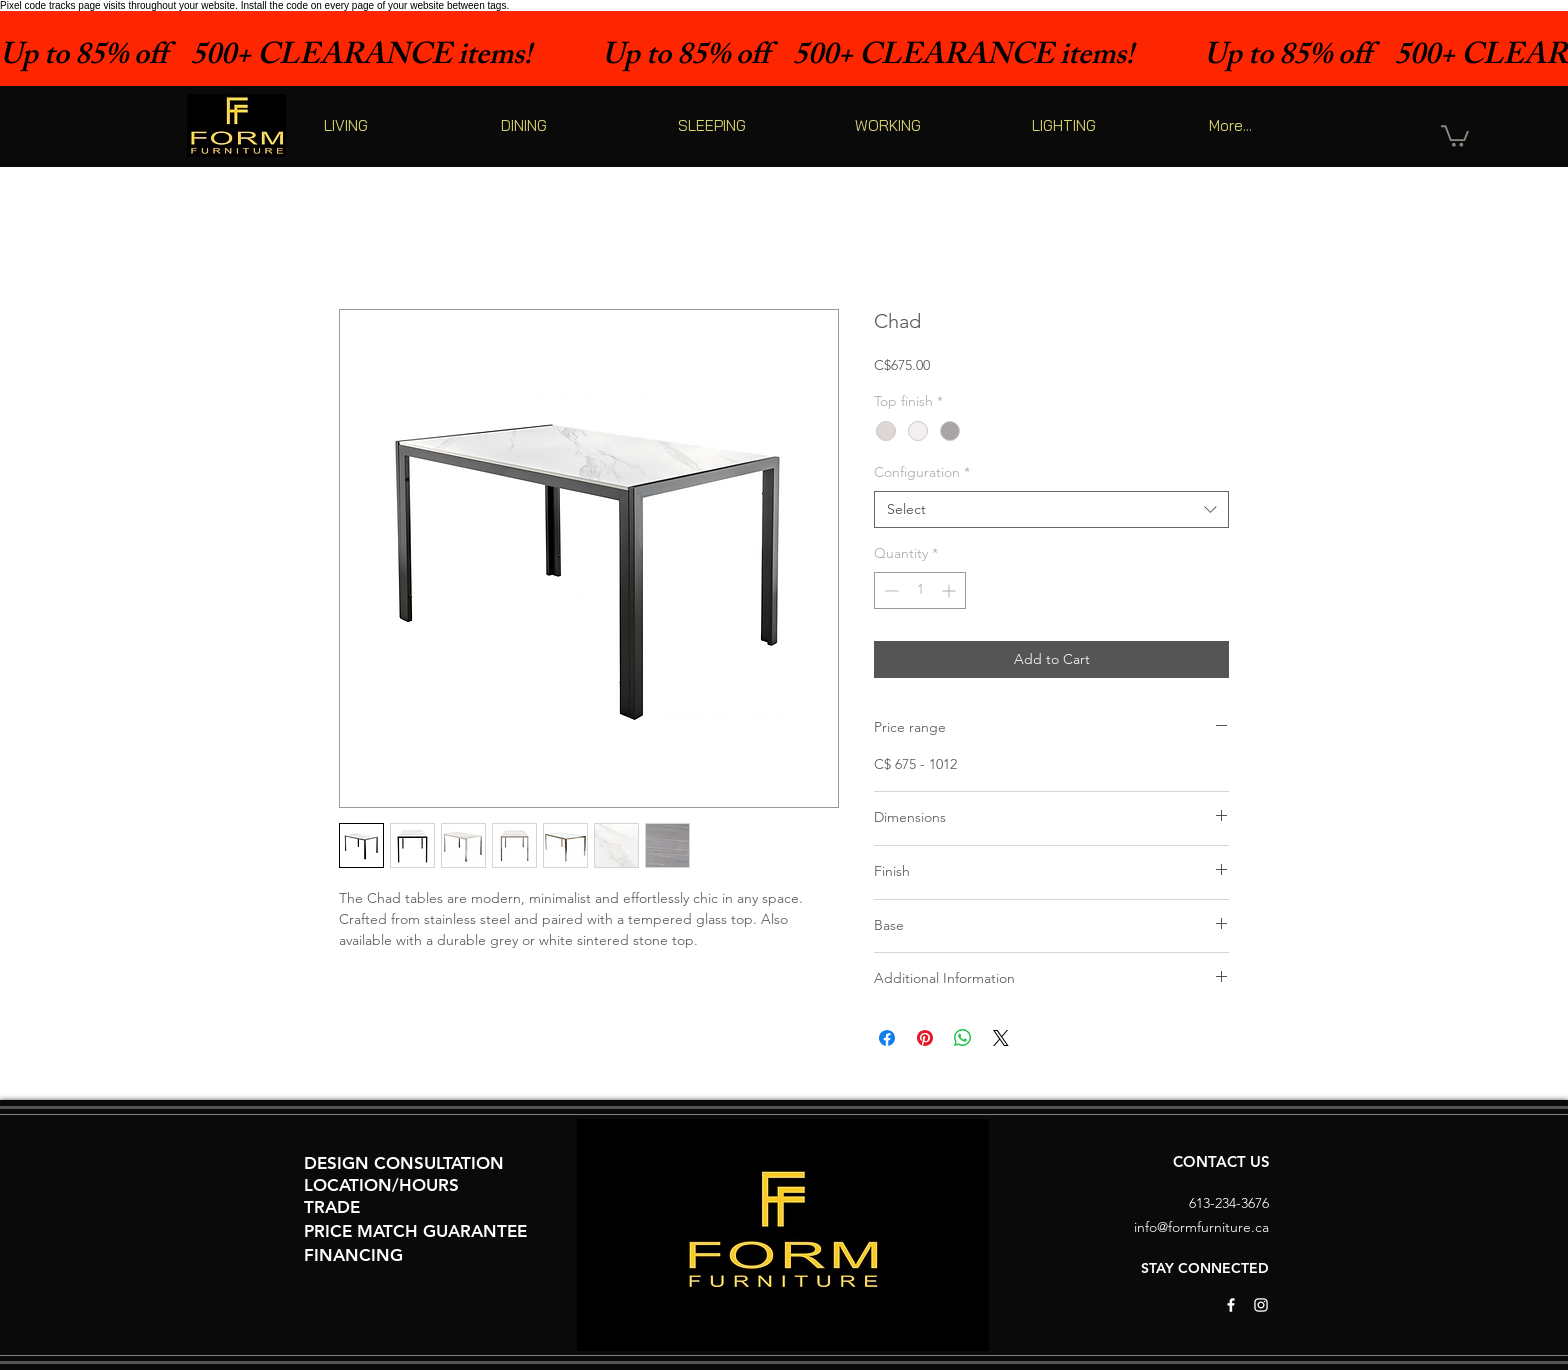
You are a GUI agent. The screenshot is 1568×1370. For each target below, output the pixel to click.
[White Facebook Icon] (1231, 1305)
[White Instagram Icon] (1261, 1305)
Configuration (922, 472)
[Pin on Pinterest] (925, 1038)
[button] (1455, 135)
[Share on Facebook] (887, 1038)
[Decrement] (889, 590)
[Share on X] (1001, 1038)
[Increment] (950, 590)
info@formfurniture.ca (1201, 1227)
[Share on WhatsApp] (963, 1038)
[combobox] (1051, 510)
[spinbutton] (920, 590)
